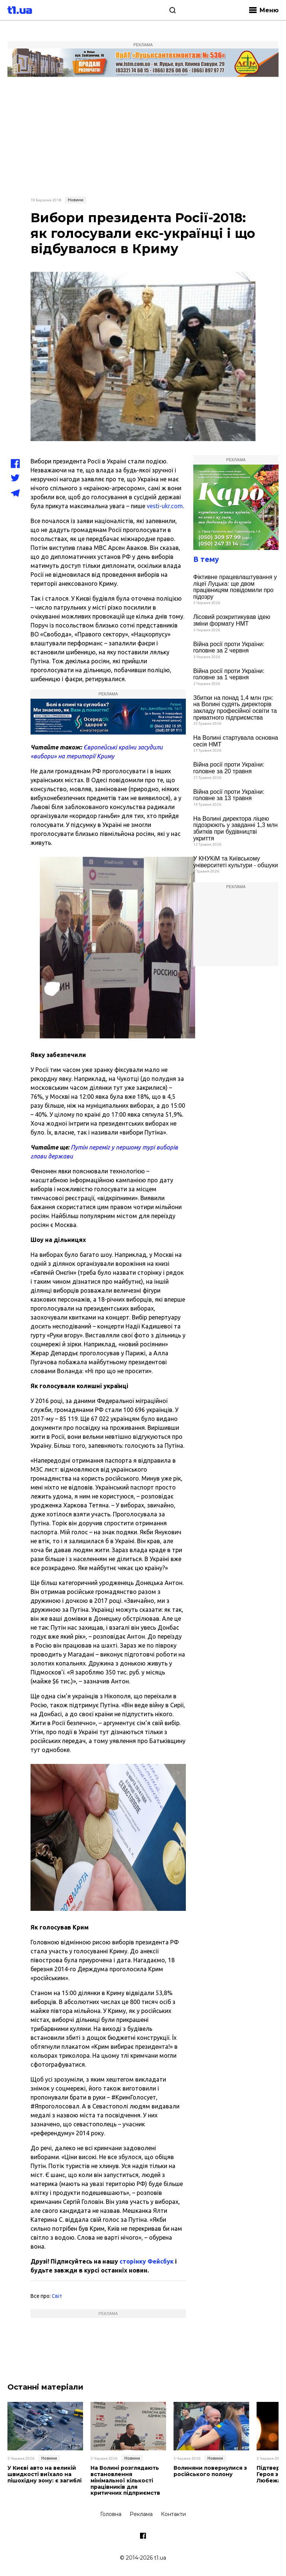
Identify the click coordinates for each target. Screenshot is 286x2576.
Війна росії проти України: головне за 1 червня (228, 674)
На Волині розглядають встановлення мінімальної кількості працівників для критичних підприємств (125, 2480)
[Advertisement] (143, 136)
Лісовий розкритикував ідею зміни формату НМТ (231, 620)
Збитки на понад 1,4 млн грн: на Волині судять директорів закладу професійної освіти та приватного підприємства (235, 708)
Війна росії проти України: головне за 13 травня (228, 795)
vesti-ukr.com (165, 506)
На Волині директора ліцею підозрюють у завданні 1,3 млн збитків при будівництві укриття (235, 828)
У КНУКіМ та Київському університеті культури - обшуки (235, 861)
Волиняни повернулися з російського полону (210, 2471)
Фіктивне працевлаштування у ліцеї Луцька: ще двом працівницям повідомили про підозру (235, 587)
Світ (57, 2296)
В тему (206, 559)
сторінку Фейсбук (147, 2261)
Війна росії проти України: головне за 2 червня (228, 647)
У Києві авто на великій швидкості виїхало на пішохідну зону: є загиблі (44, 2474)
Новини (75, 200)
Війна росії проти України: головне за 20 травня (228, 767)
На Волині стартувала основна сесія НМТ (235, 741)
